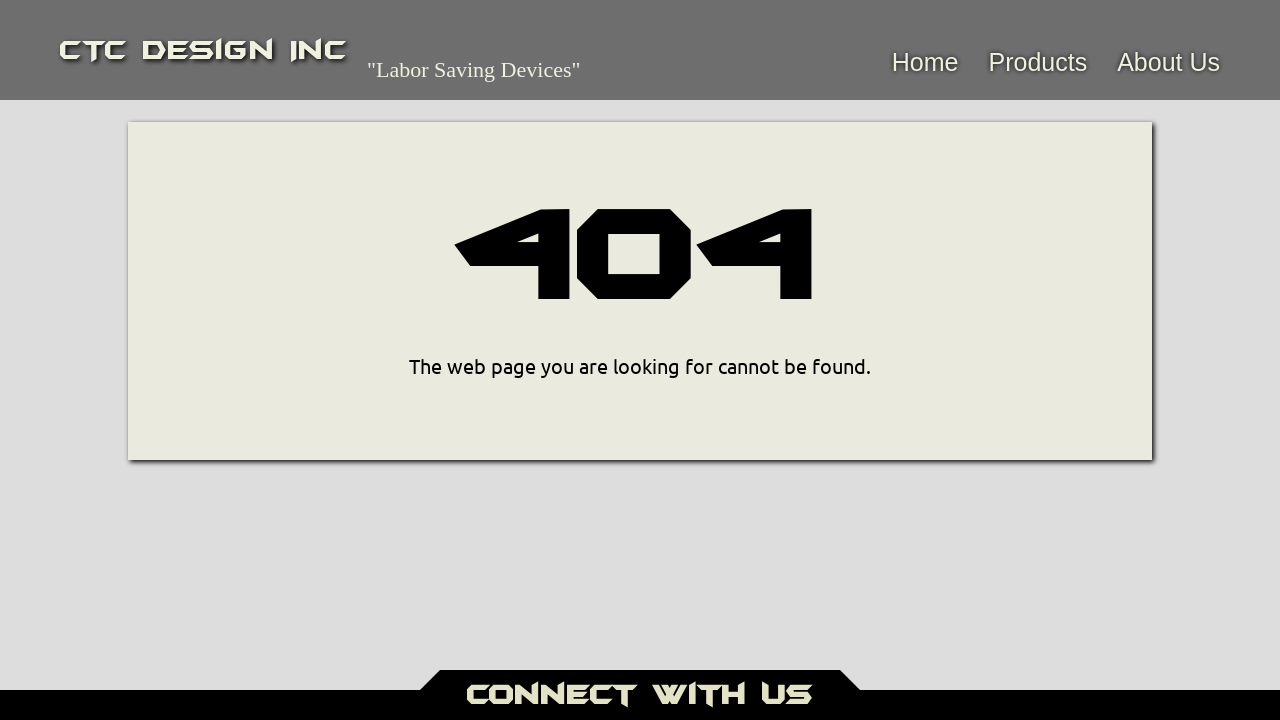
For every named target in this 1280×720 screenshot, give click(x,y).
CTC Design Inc (203, 50)
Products (1037, 62)
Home (925, 62)
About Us (1168, 62)
